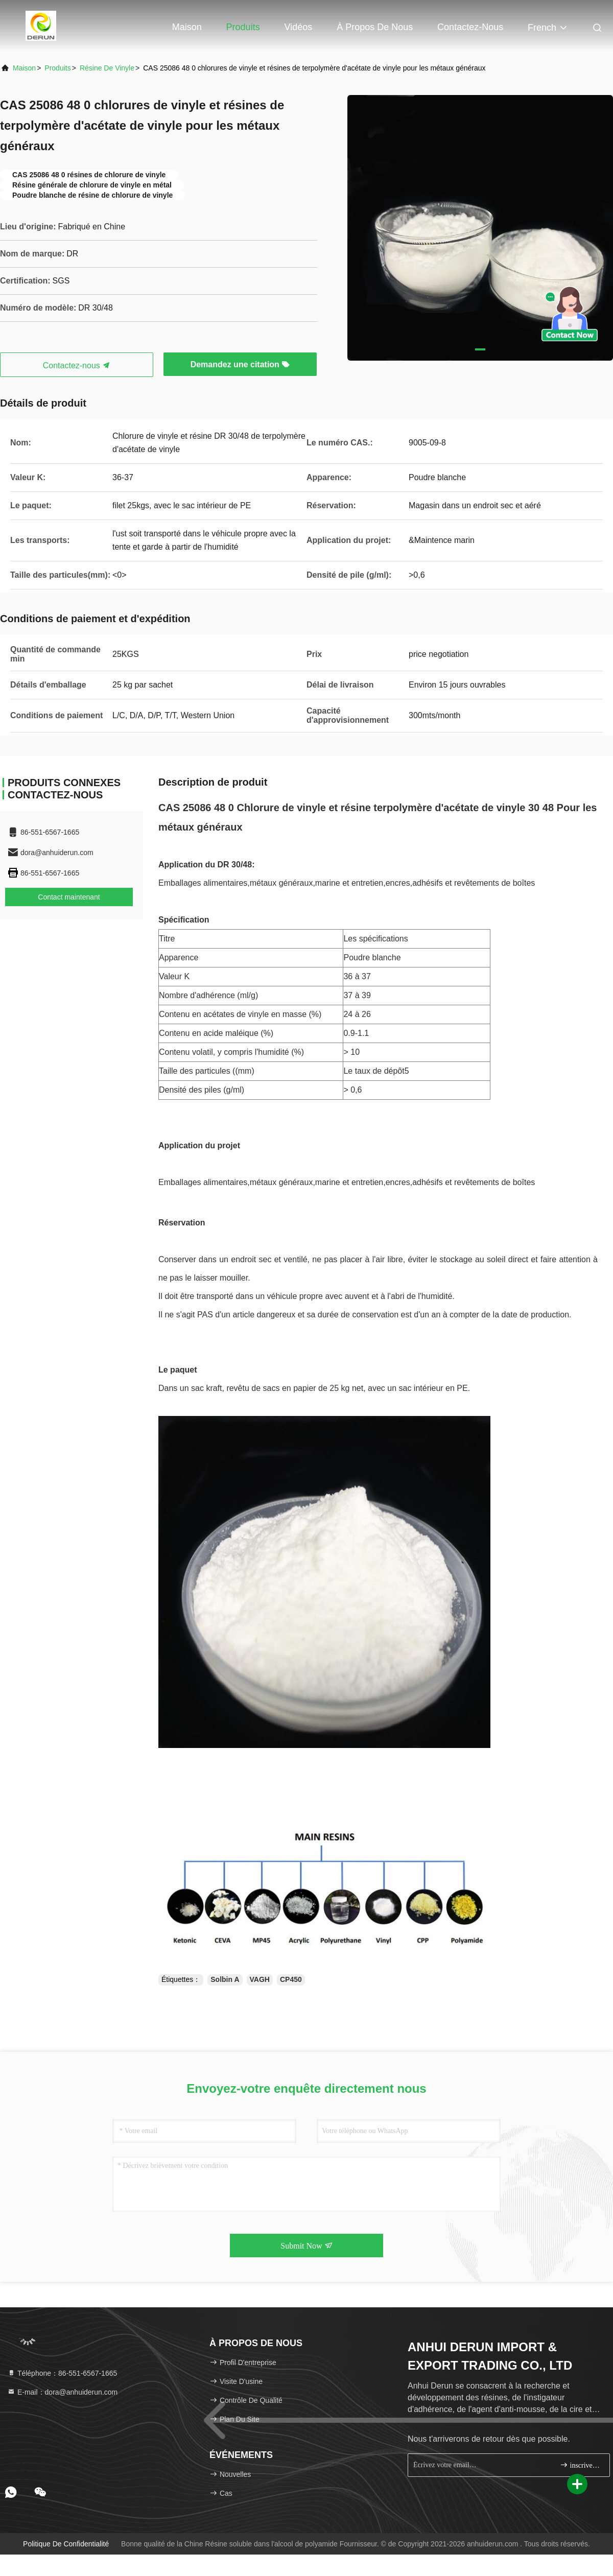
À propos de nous (375, 27)
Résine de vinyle (107, 68)
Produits (243, 27)
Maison (187, 27)
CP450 (291, 1979)
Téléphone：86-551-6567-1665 (62, 2373)
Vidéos (299, 27)
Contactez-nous (470, 27)
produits (57, 68)
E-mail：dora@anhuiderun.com (62, 2392)
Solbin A (224, 1979)
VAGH (260, 1979)
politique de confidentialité (66, 2544)
